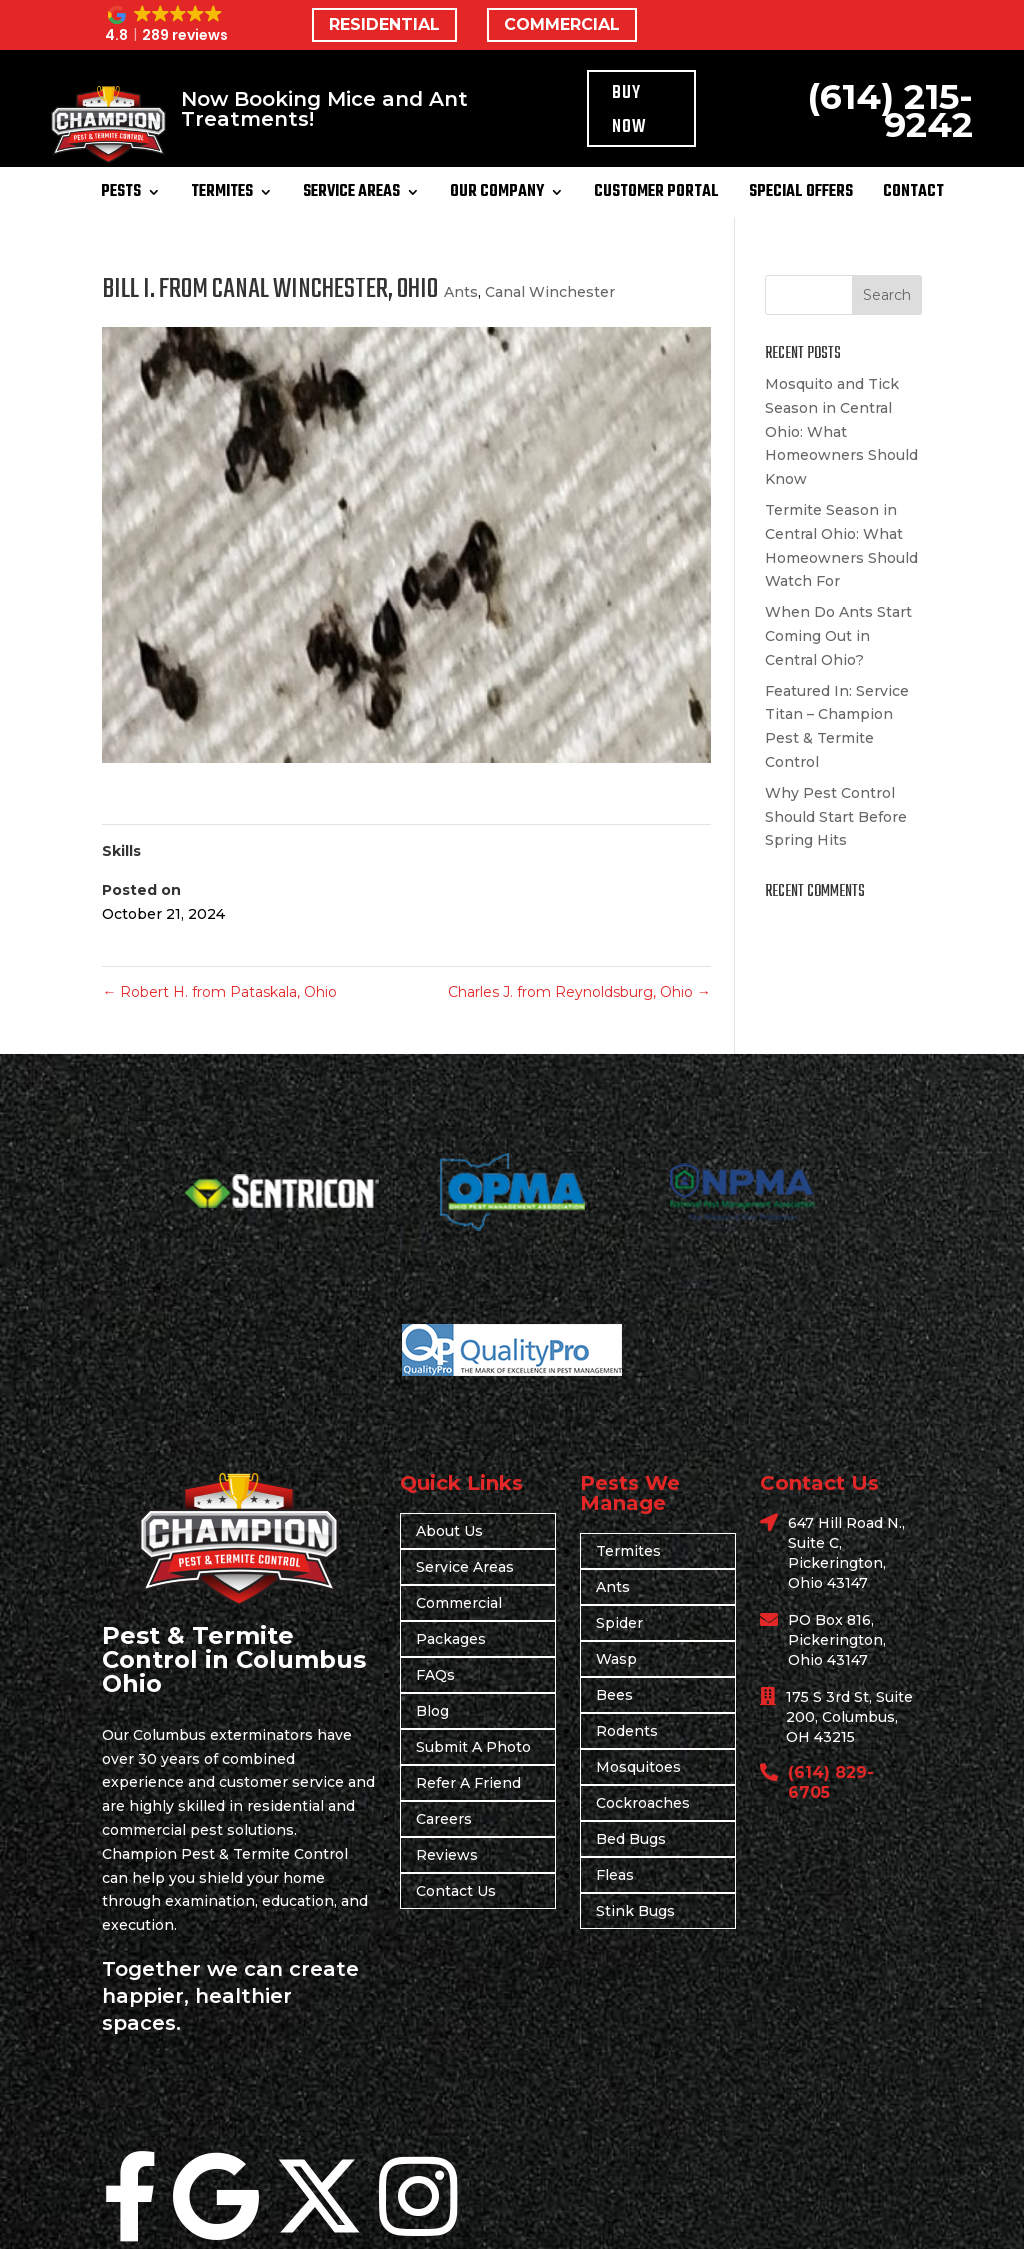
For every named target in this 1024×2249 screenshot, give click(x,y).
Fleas (615, 1875)
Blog (432, 1711)
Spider (619, 1623)
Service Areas (351, 195)
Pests (121, 195)
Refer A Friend (468, 1783)
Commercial (459, 1603)
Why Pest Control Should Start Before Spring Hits (836, 817)
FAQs (435, 1675)
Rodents (627, 1731)
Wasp (616, 1659)
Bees (614, 1695)
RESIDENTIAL (384, 24)
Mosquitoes (638, 1767)
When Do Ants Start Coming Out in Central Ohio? (838, 636)
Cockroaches (643, 1803)
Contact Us (456, 1891)
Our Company (497, 195)
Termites (222, 195)
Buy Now (629, 110)
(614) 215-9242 (890, 110)
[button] (166, 25)
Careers (444, 1819)
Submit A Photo (473, 1747)
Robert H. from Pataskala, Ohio (219, 992)
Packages (451, 1639)
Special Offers (801, 195)
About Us (449, 1531)
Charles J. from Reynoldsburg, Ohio (579, 992)
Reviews (447, 1855)
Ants (461, 292)
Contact (913, 195)
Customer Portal (656, 195)
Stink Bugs (635, 1911)
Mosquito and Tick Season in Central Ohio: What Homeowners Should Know (841, 431)
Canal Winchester (550, 292)
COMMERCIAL (562, 24)
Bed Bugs (631, 1839)
